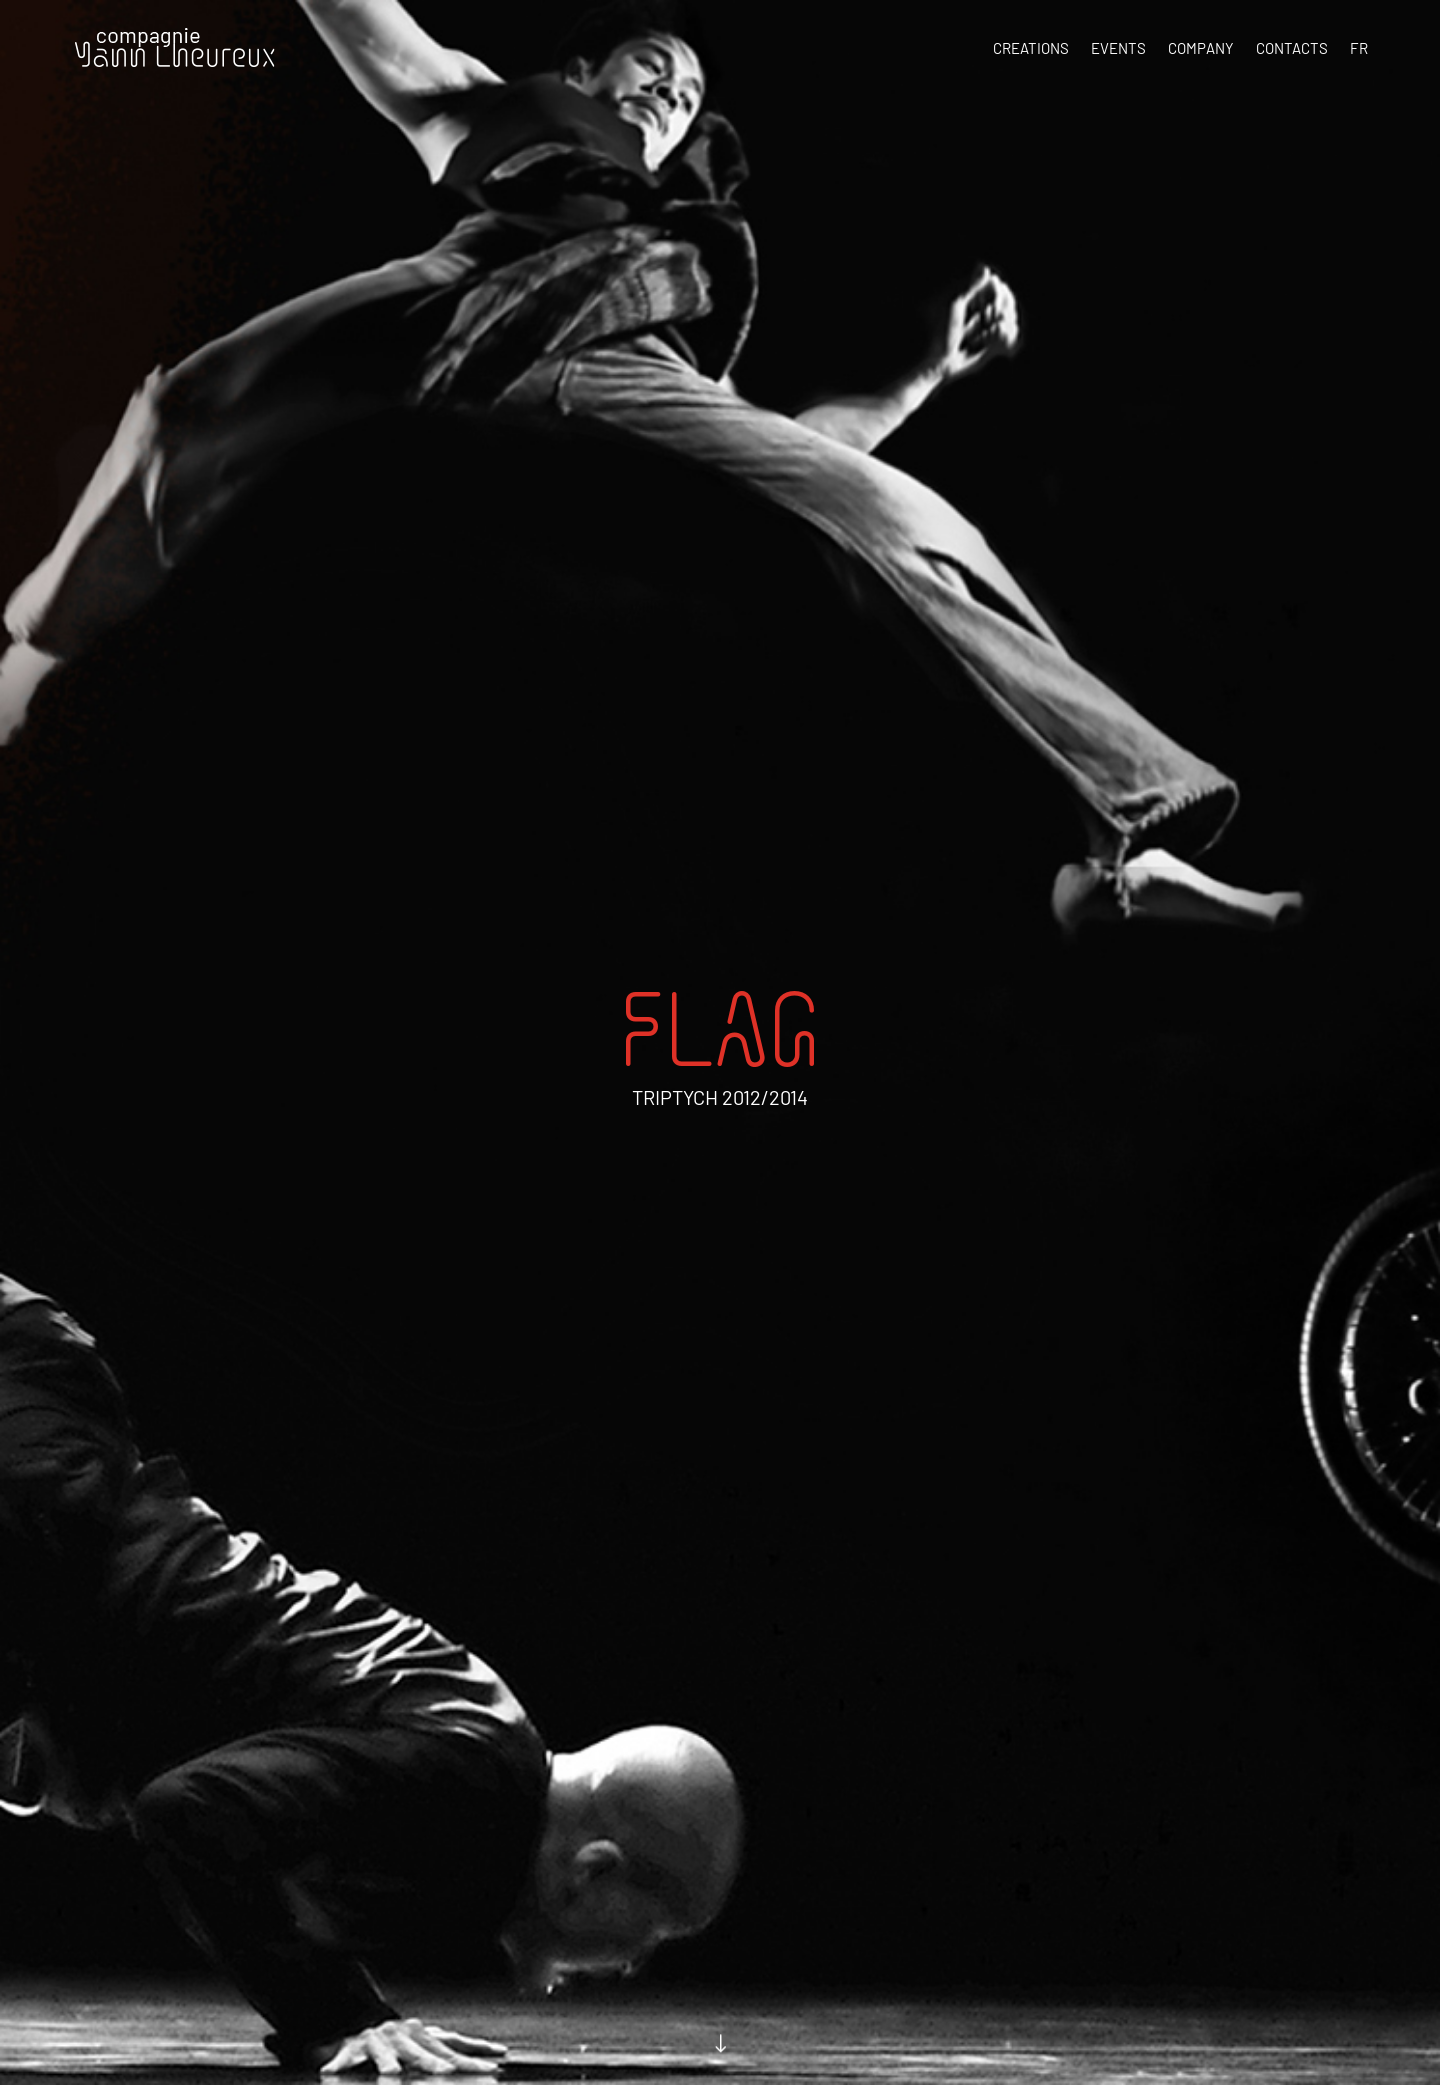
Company (1201, 48)
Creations (1031, 48)
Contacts (1292, 48)
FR (1359, 48)
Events (1118, 48)
